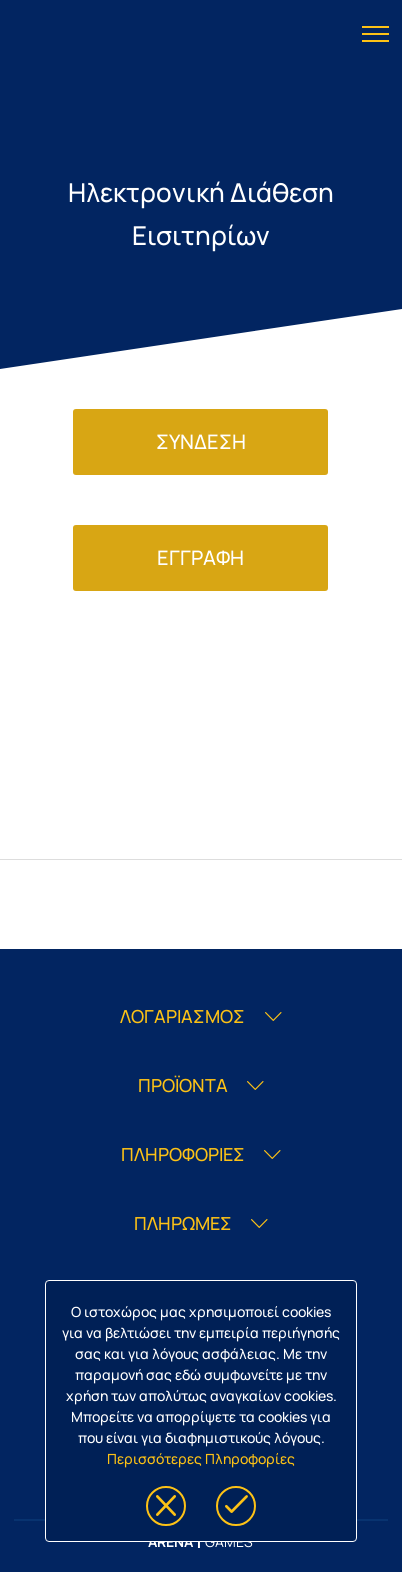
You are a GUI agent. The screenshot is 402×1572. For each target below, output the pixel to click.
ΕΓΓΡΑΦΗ (200, 557)
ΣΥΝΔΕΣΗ (201, 441)
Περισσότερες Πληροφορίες (201, 1458)
